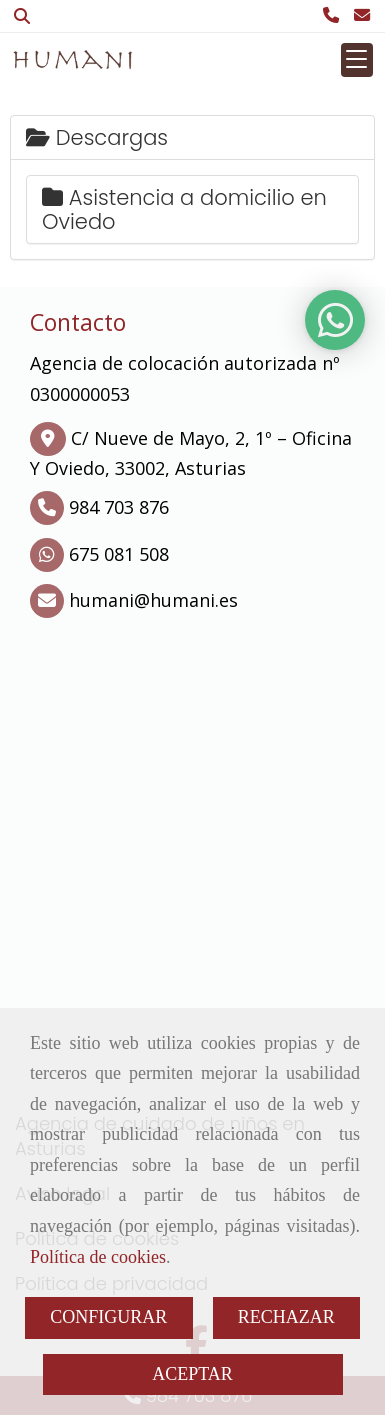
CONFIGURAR (108, 1317)
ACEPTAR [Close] (192, 1374)
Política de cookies (98, 1257)
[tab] (192, 137)
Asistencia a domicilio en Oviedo (184, 209)
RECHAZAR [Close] (286, 1317)
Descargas (97, 137)
